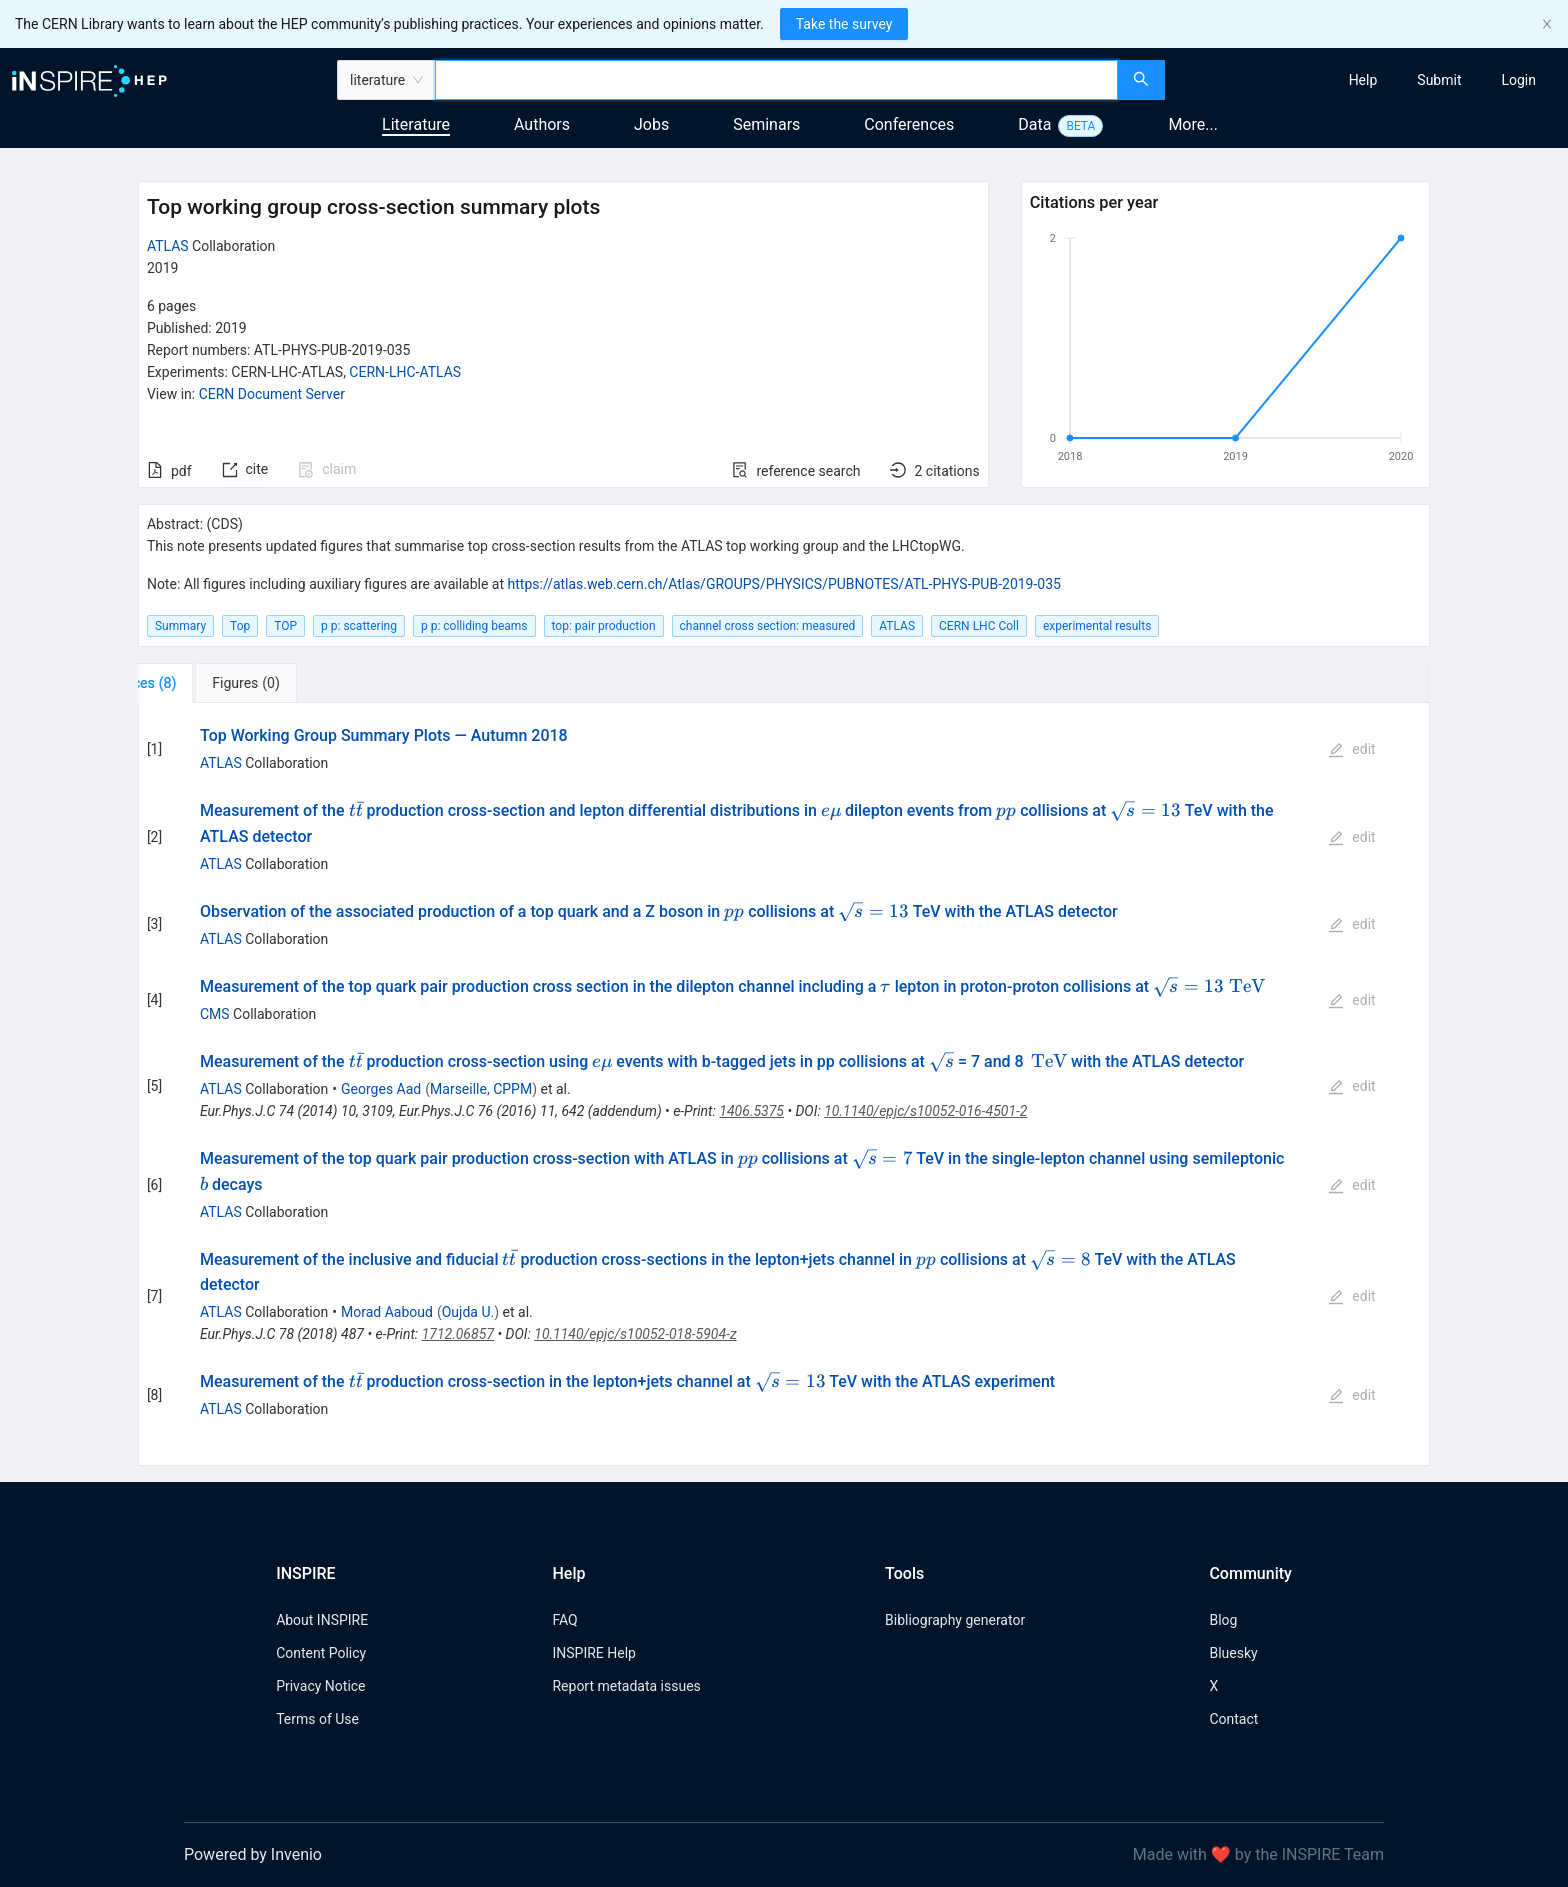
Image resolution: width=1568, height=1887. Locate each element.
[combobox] (776, 80)
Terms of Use (317, 1719)
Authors (542, 124)
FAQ (564, 1620)
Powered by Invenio (253, 1854)
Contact (1233, 1719)
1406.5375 (751, 1111)
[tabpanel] (784, 1084)
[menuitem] (1363, 80)
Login (1518, 80)
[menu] (1369, 80)
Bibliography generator (955, 1620)
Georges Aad (381, 1089)
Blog (1223, 1620)
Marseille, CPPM (481, 1089)
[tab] (200, 683)
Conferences (909, 124)
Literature (416, 124)
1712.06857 (458, 1334)
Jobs (651, 124)
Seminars (766, 124)
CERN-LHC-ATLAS (405, 372)
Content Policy (321, 1653)
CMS (215, 1014)
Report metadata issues (626, 1686)
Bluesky (1233, 1653)
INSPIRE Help (593, 1653)
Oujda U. (468, 1312)
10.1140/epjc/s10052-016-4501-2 (925, 1111)
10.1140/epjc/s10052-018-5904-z (635, 1334)
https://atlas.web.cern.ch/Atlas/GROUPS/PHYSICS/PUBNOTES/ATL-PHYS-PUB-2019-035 (784, 584)
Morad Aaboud (387, 1312)
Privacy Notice (320, 1686)
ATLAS (168, 246)
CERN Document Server (272, 394)
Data (1034, 124)
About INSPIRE (322, 1620)
